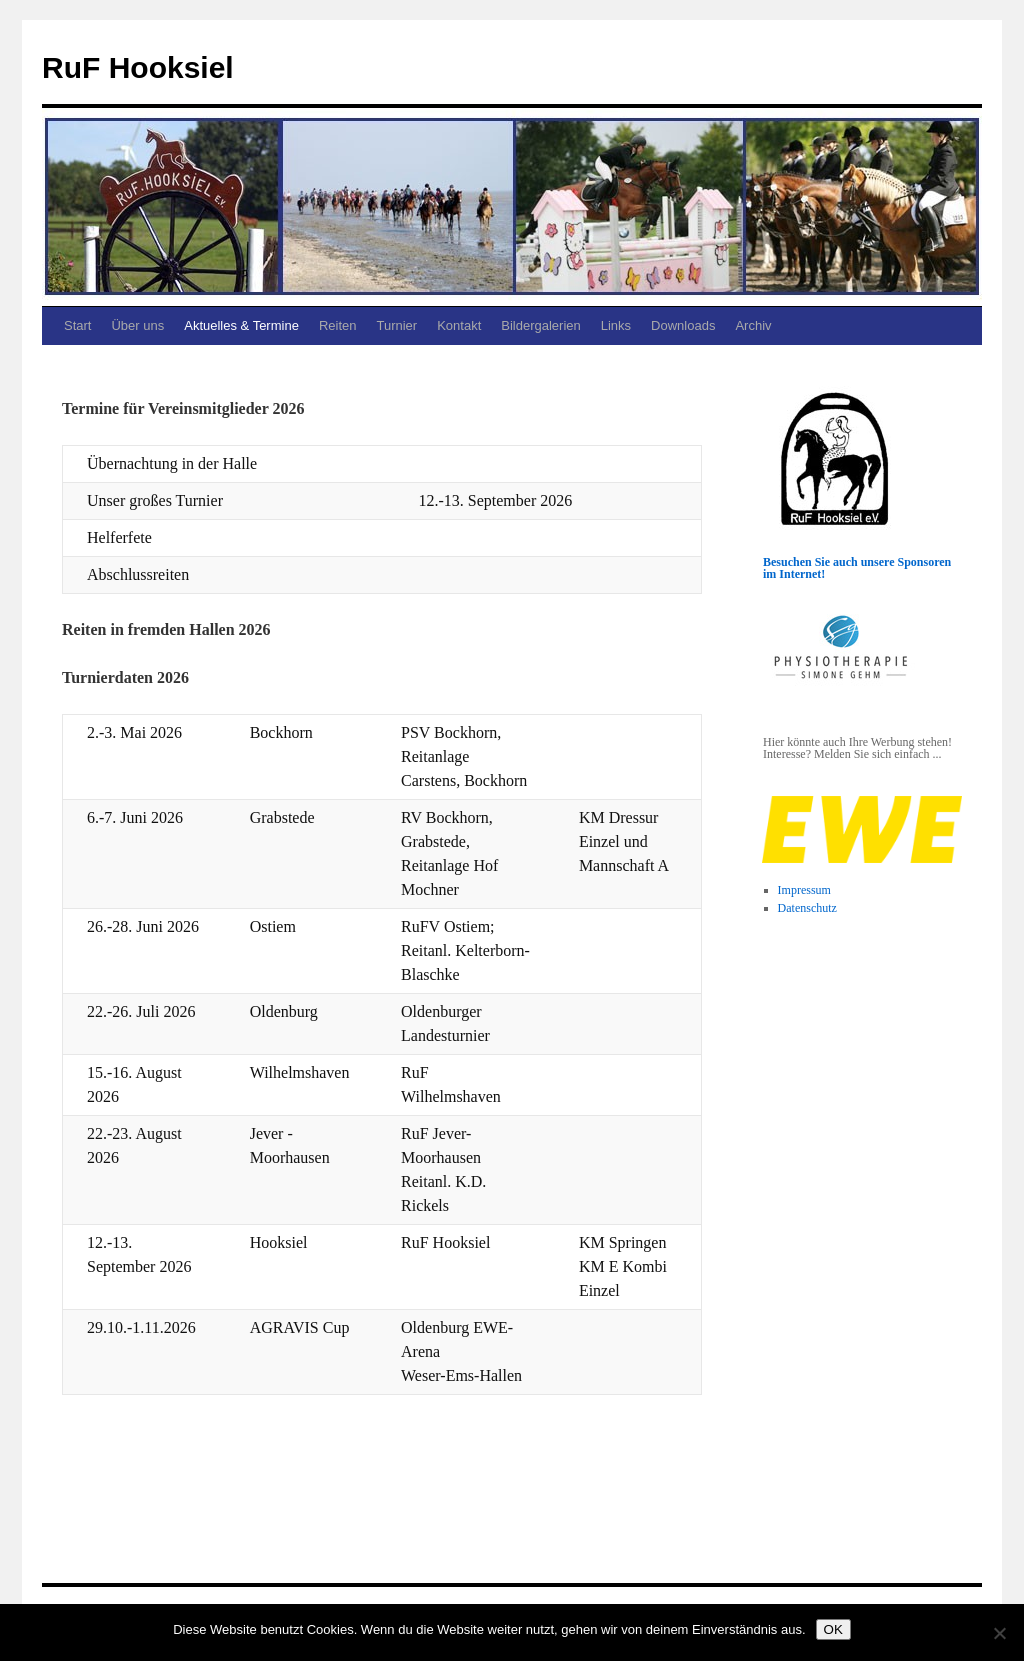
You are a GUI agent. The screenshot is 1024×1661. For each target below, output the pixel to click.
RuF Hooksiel (138, 67)
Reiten (338, 325)
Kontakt (459, 325)
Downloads (683, 325)
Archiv (753, 325)
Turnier (396, 325)
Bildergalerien (541, 325)
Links (616, 325)
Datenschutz (807, 908)
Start (77, 325)
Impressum (804, 890)
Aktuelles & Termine (241, 325)
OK (833, 1629)
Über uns (137, 325)
